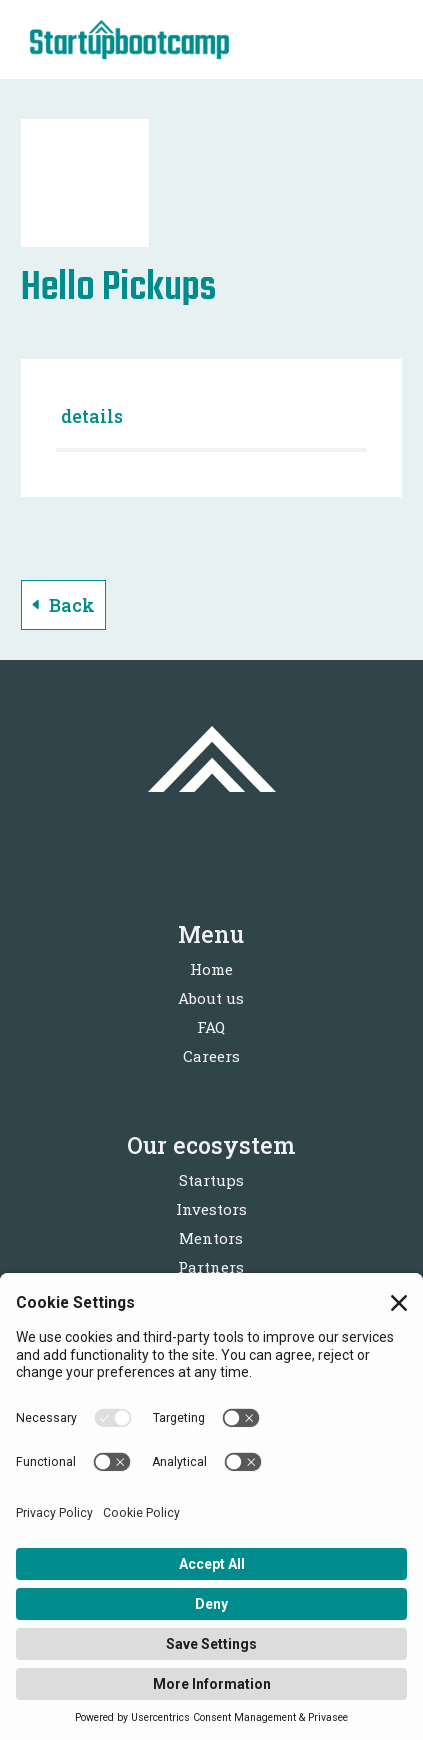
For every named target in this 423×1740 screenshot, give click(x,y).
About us (211, 998)
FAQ (211, 1027)
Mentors (211, 1238)
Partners (211, 1267)
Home (211, 969)
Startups (211, 1180)
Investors (211, 1209)
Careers (211, 1056)
